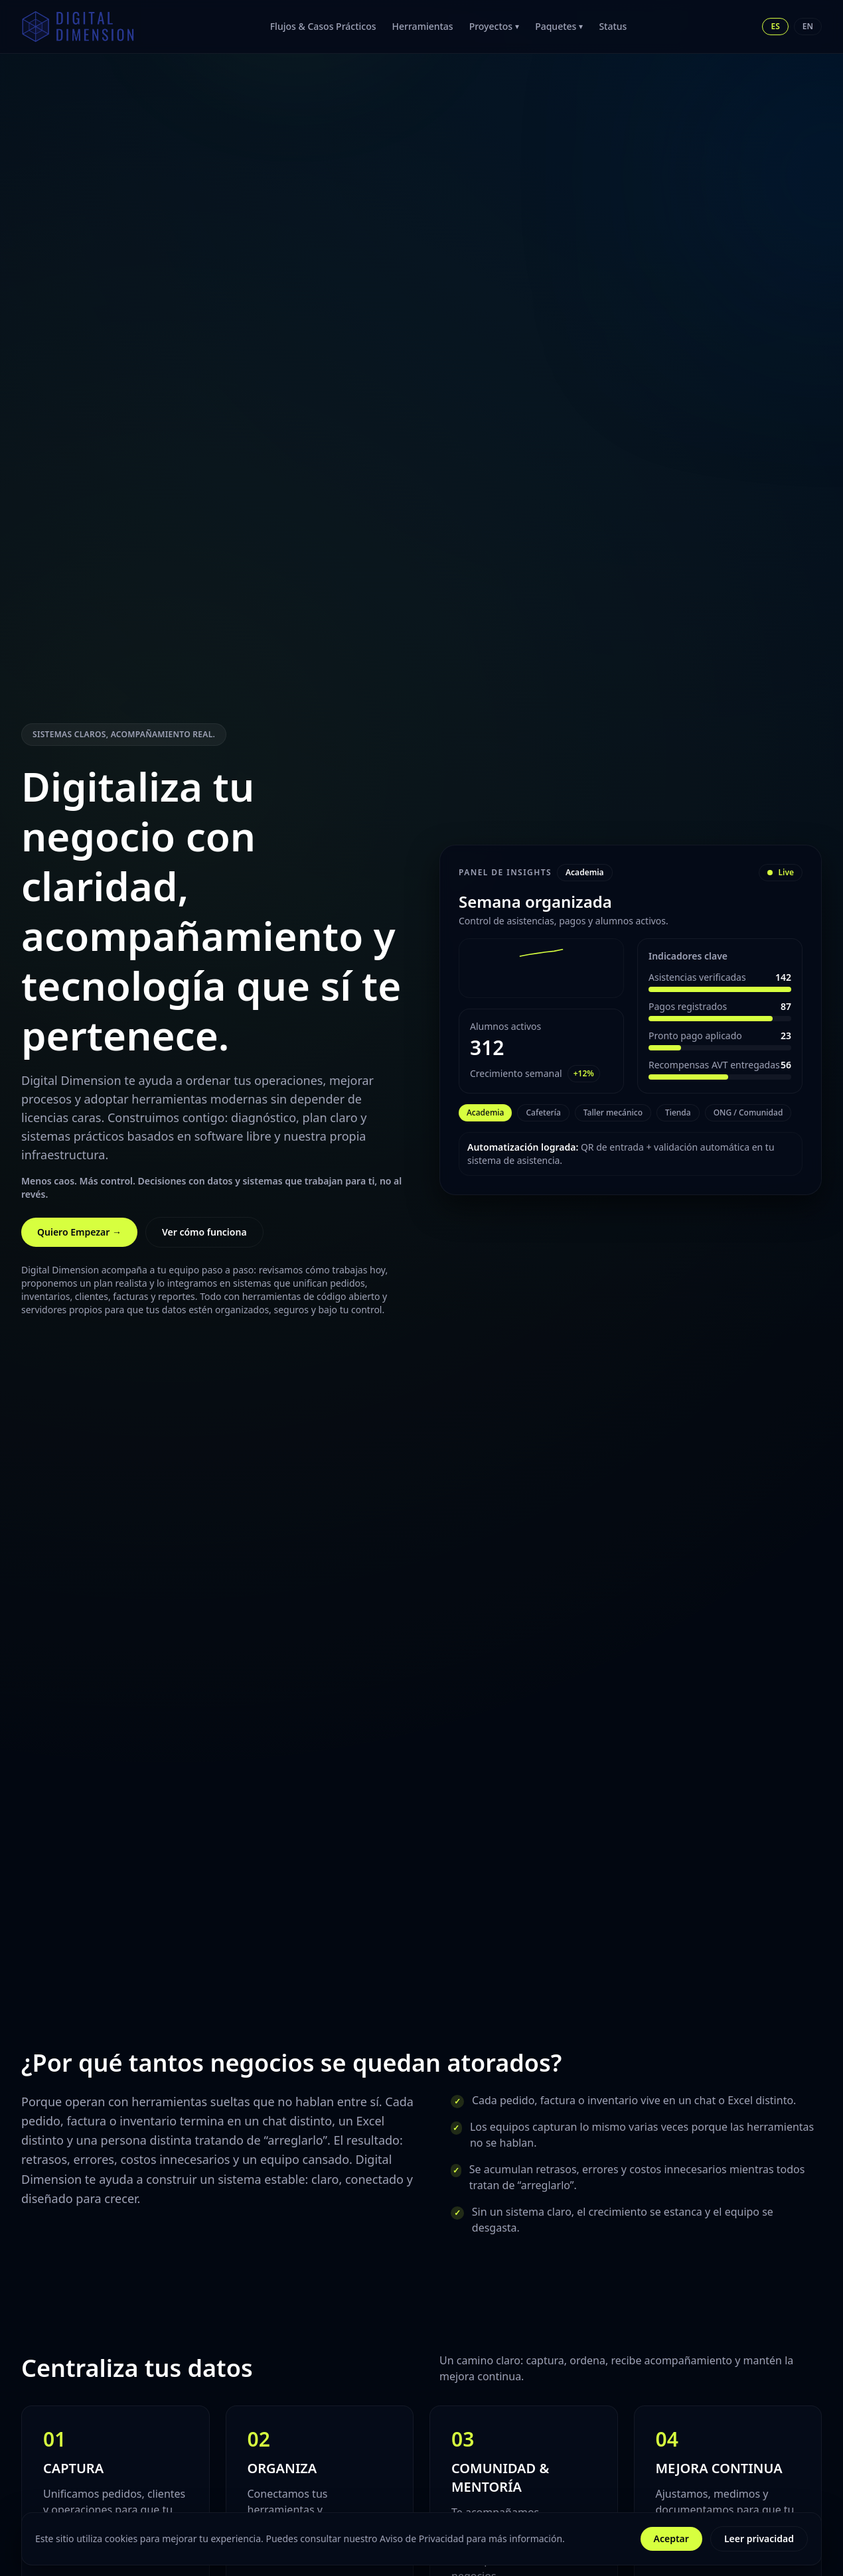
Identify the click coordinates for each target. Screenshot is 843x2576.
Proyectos (494, 26)
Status (613, 26)
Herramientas (422, 26)
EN (808, 26)
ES (775, 26)
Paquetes (559, 26)
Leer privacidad (759, 2538)
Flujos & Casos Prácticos (323, 26)
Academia (485, 1112)
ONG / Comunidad (748, 1112)
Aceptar (671, 2538)
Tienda (678, 1112)
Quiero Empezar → (79, 1232)
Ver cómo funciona (204, 1232)
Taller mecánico (613, 1112)
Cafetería (543, 1112)
